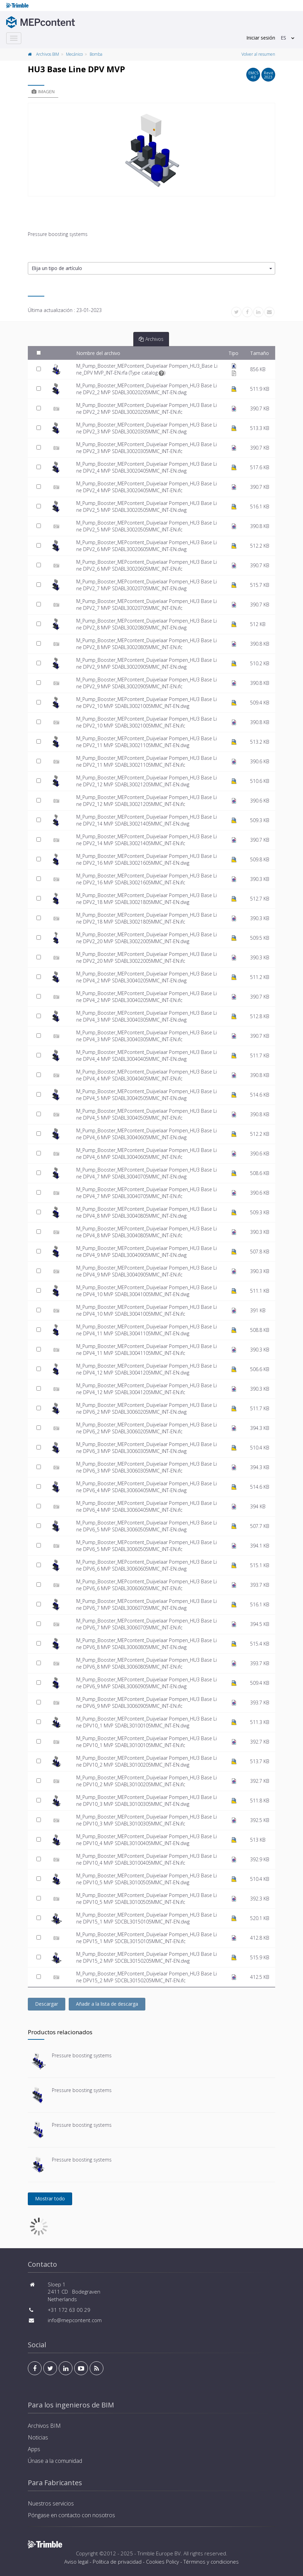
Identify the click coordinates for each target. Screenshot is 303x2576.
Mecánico (74, 54)
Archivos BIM (47, 54)
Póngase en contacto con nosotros (71, 2515)
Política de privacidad (117, 2561)
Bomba (96, 54)
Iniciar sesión (260, 37)
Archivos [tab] (151, 339)
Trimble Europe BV (159, 2553)
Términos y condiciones (211, 2561)
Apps (34, 2449)
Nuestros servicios (51, 2503)
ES (283, 37)
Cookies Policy (162, 2561)
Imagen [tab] (43, 91)
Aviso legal (76, 2561)
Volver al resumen (258, 54)
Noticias (38, 2437)
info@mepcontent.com (75, 2320)
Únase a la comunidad (55, 2461)
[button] (151, 268)
